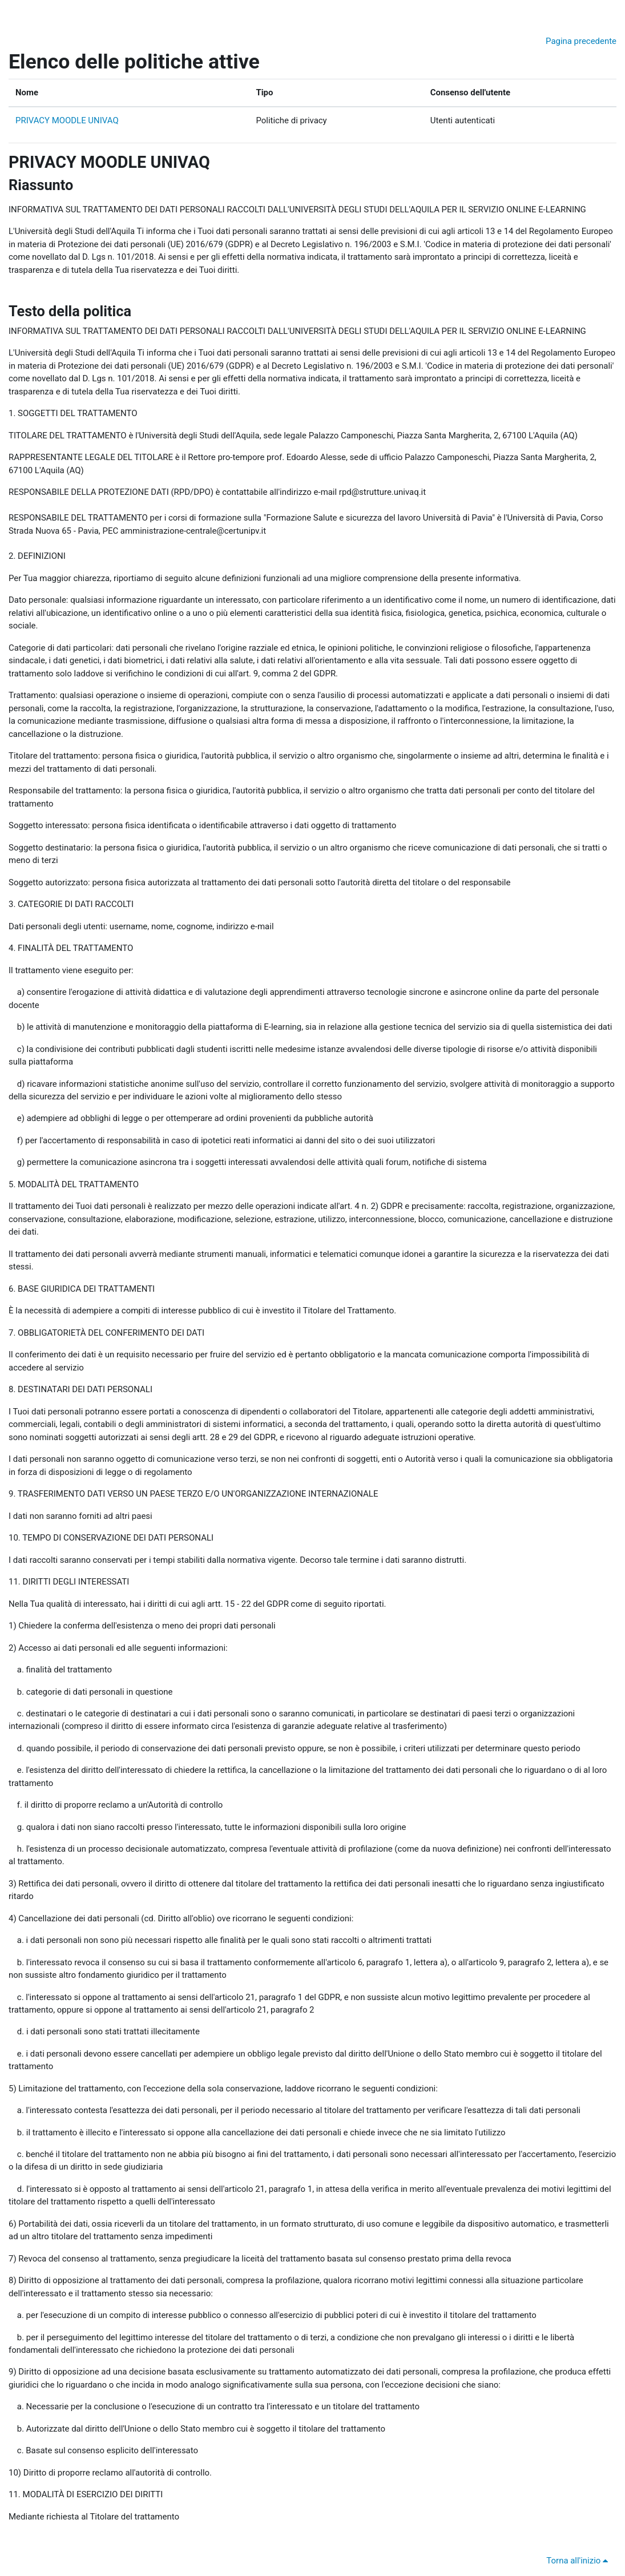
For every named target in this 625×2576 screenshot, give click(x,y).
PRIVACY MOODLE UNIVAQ (67, 120)
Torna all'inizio (579, 2560)
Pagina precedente (581, 41)
